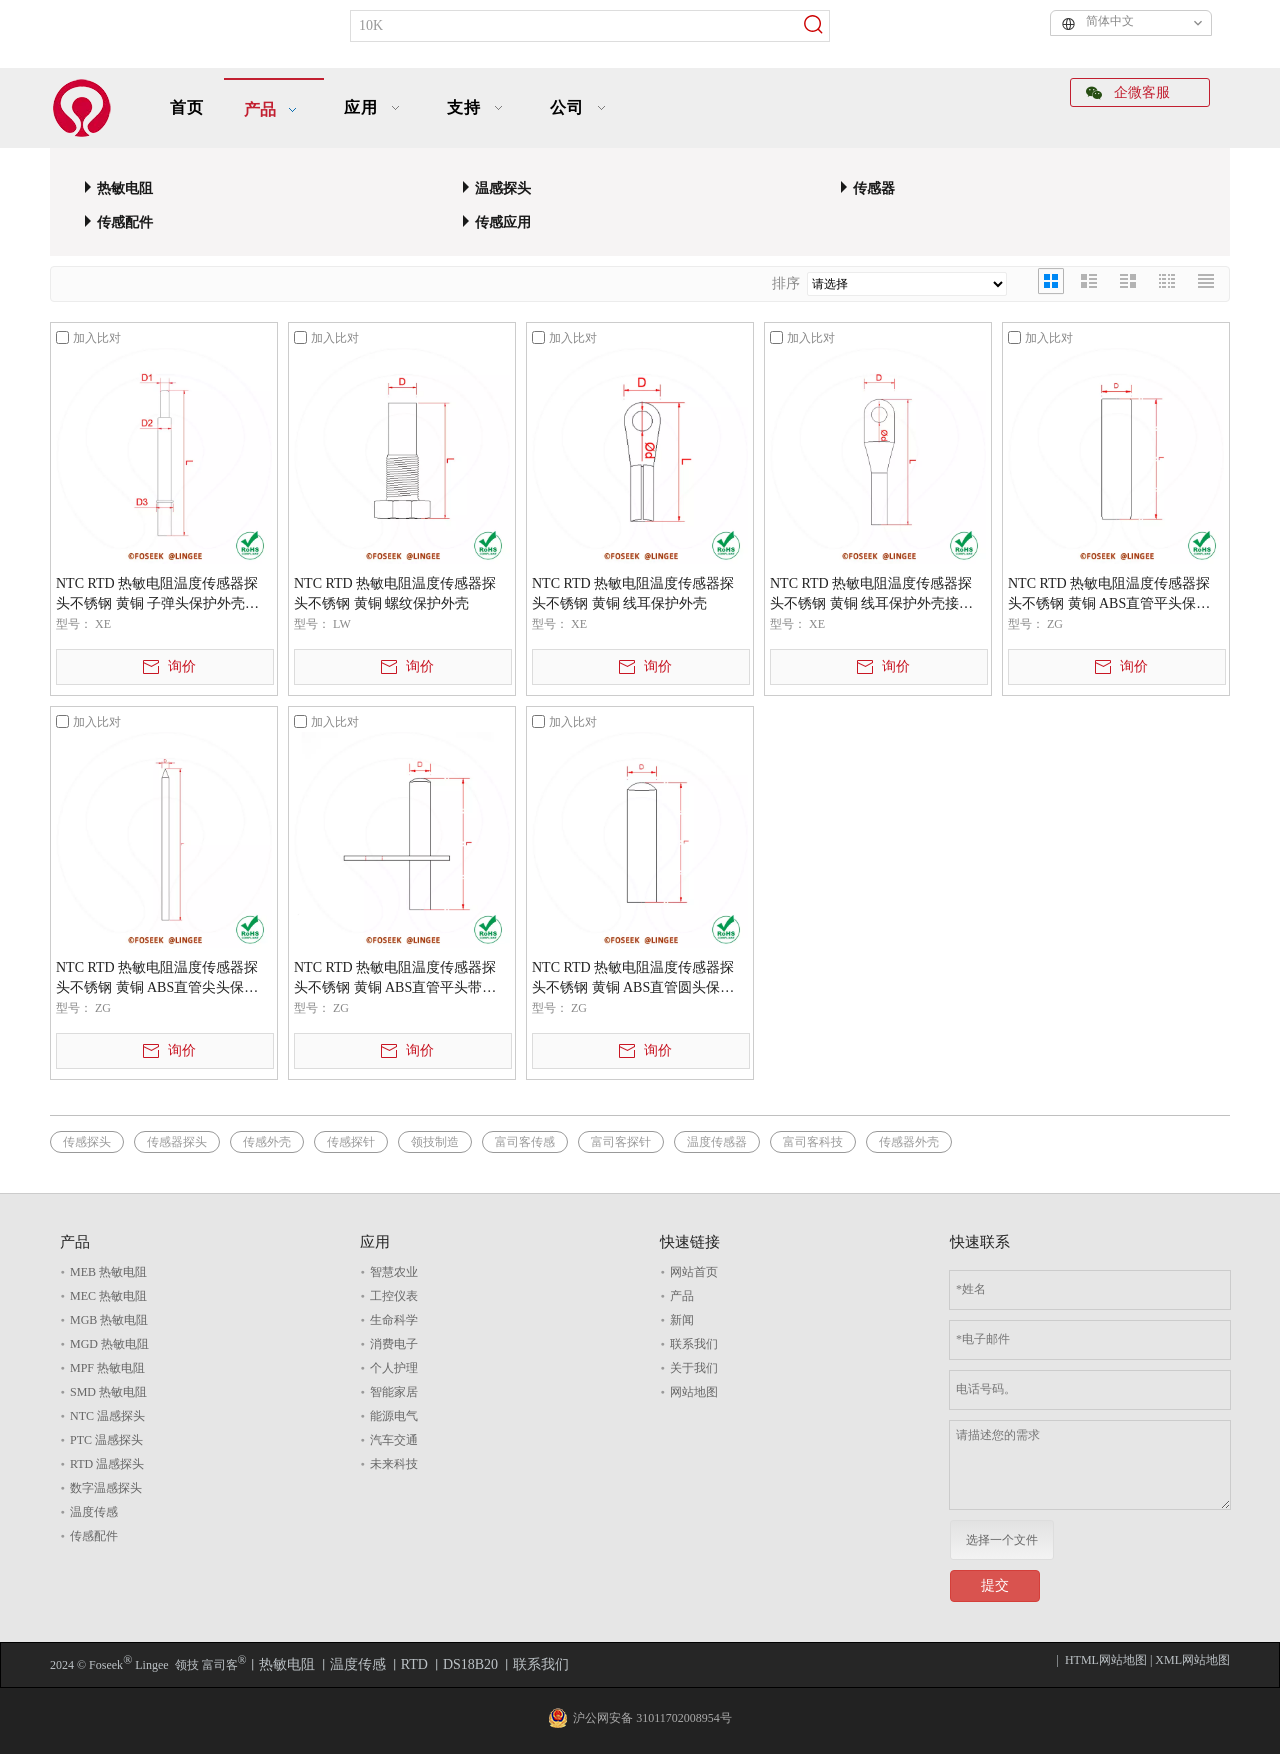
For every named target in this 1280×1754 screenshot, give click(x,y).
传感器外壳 (909, 1142)
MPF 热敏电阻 (107, 1368)
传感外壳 (267, 1142)
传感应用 (503, 222)
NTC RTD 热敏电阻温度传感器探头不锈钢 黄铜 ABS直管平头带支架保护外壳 (395, 979)
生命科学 (394, 1320)
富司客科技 (813, 1142)
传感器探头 (177, 1142)
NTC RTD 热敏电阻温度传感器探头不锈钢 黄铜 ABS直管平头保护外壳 (1109, 595)
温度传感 (94, 1512)
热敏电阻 (125, 188)
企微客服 (1128, 92)
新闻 (682, 1320)
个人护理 (394, 1368)
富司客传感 (525, 1142)
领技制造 (435, 1142)
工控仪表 (394, 1296)
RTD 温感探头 (107, 1464)
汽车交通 (394, 1440)
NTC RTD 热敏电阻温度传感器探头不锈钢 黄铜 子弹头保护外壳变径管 (157, 595)
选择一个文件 (1002, 1540)
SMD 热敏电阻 (108, 1392)
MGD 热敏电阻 (109, 1344)
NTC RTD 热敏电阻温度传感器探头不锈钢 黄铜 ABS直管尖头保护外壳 (157, 979)
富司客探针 (621, 1142)
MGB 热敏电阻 (109, 1320)
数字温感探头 (106, 1488)
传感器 (874, 188)
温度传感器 (717, 1142)
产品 (682, 1296)
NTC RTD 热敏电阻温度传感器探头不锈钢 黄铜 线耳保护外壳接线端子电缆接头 (871, 595)
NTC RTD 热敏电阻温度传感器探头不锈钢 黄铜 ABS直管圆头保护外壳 (633, 979)
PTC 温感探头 (106, 1440)
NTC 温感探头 (107, 1416)
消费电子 (394, 1344)
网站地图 (694, 1392)
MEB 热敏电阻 (108, 1272)
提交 (995, 1585)
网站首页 (694, 1272)
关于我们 (694, 1368)
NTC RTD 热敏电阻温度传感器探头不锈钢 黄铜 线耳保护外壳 (633, 593)
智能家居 (394, 1392)
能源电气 (394, 1416)
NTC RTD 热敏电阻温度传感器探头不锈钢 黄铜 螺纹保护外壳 (395, 593)
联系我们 (694, 1344)
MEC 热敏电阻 (108, 1296)
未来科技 (394, 1464)
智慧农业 (394, 1272)
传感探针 (351, 1142)
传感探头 (87, 1142)
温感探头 (503, 188)
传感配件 (125, 222)
